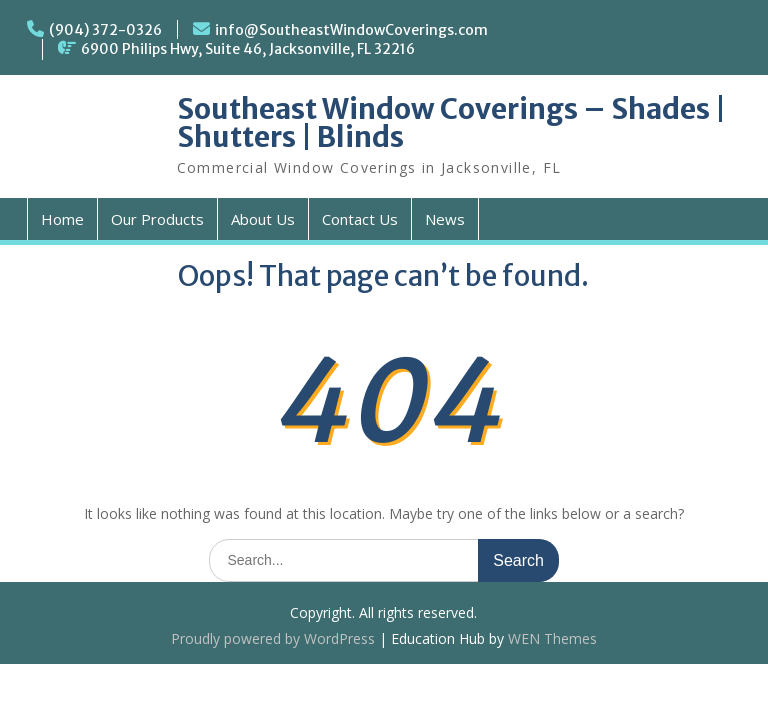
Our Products (157, 219)
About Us (263, 219)
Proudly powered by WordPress (273, 638)
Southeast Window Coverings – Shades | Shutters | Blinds (451, 123)
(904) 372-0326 (105, 30)
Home (62, 219)
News (445, 219)
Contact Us (360, 219)
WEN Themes (552, 638)
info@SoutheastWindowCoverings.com (351, 30)
